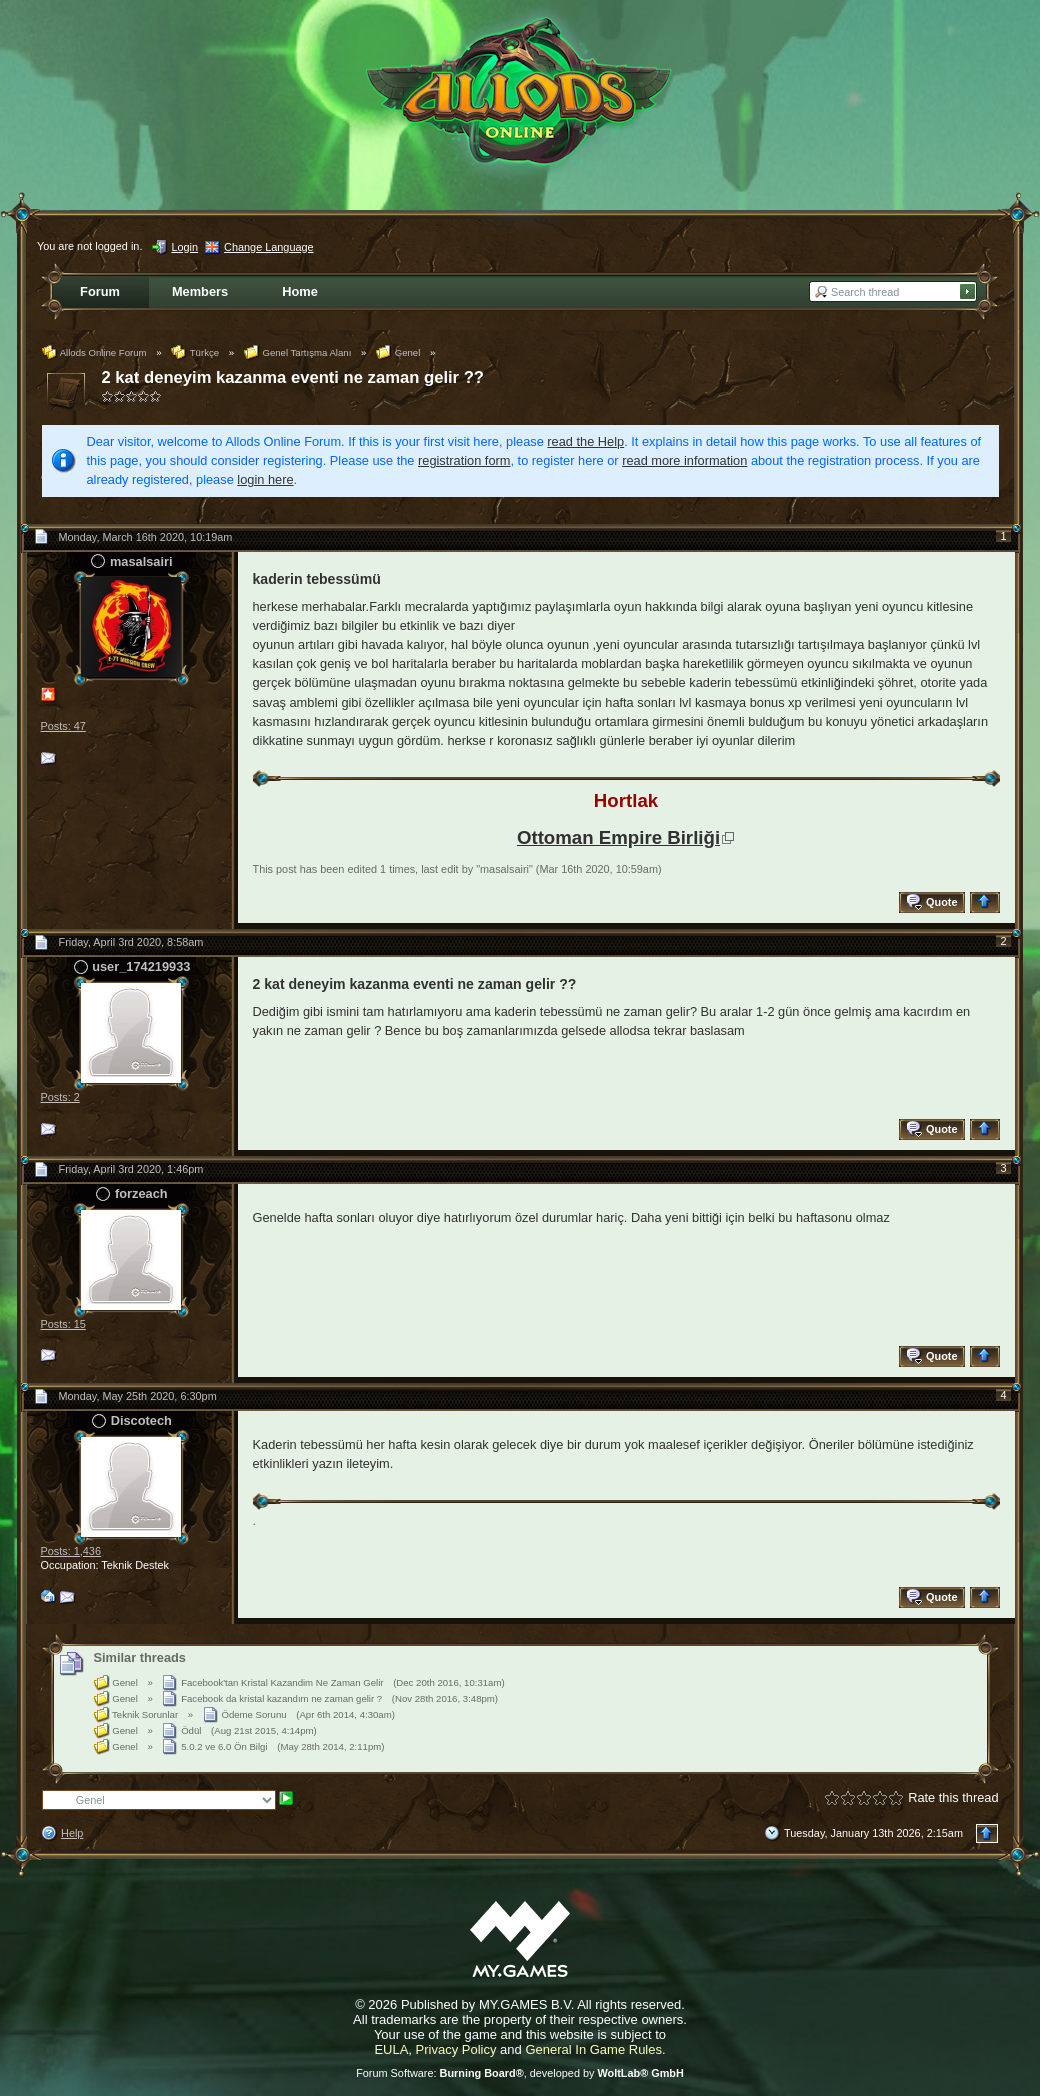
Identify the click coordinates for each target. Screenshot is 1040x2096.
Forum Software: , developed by (520, 2073)
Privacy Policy (456, 2049)
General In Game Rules (593, 2049)
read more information (684, 460)
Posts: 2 (60, 1097)
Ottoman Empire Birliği (618, 837)
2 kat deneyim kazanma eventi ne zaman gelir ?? (293, 377)
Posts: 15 (63, 1324)
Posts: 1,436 (71, 1551)
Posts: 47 (63, 726)
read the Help (585, 441)
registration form (464, 460)
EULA (391, 2049)
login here (265, 479)
